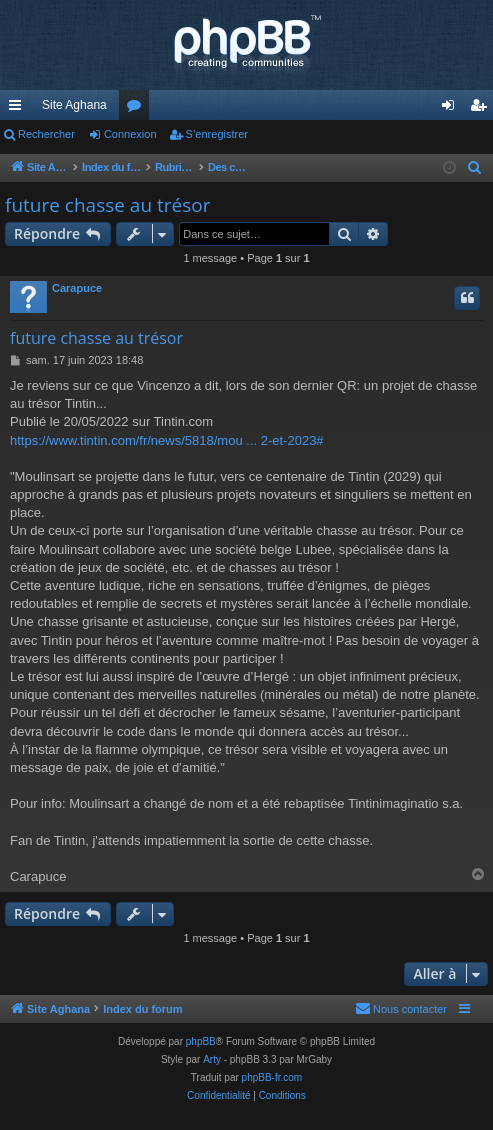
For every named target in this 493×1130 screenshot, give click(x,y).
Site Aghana (74, 105)
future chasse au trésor (107, 205)
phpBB (201, 1041)
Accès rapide (19, 109)
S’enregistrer (217, 134)
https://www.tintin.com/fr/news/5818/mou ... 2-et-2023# (167, 440)
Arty (212, 1059)
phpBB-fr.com (272, 1077)
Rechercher (46, 134)
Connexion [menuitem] (452, 109)
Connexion (130, 134)
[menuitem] (475, 168)
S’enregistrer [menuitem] (482, 109)
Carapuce (77, 288)
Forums (138, 109)
